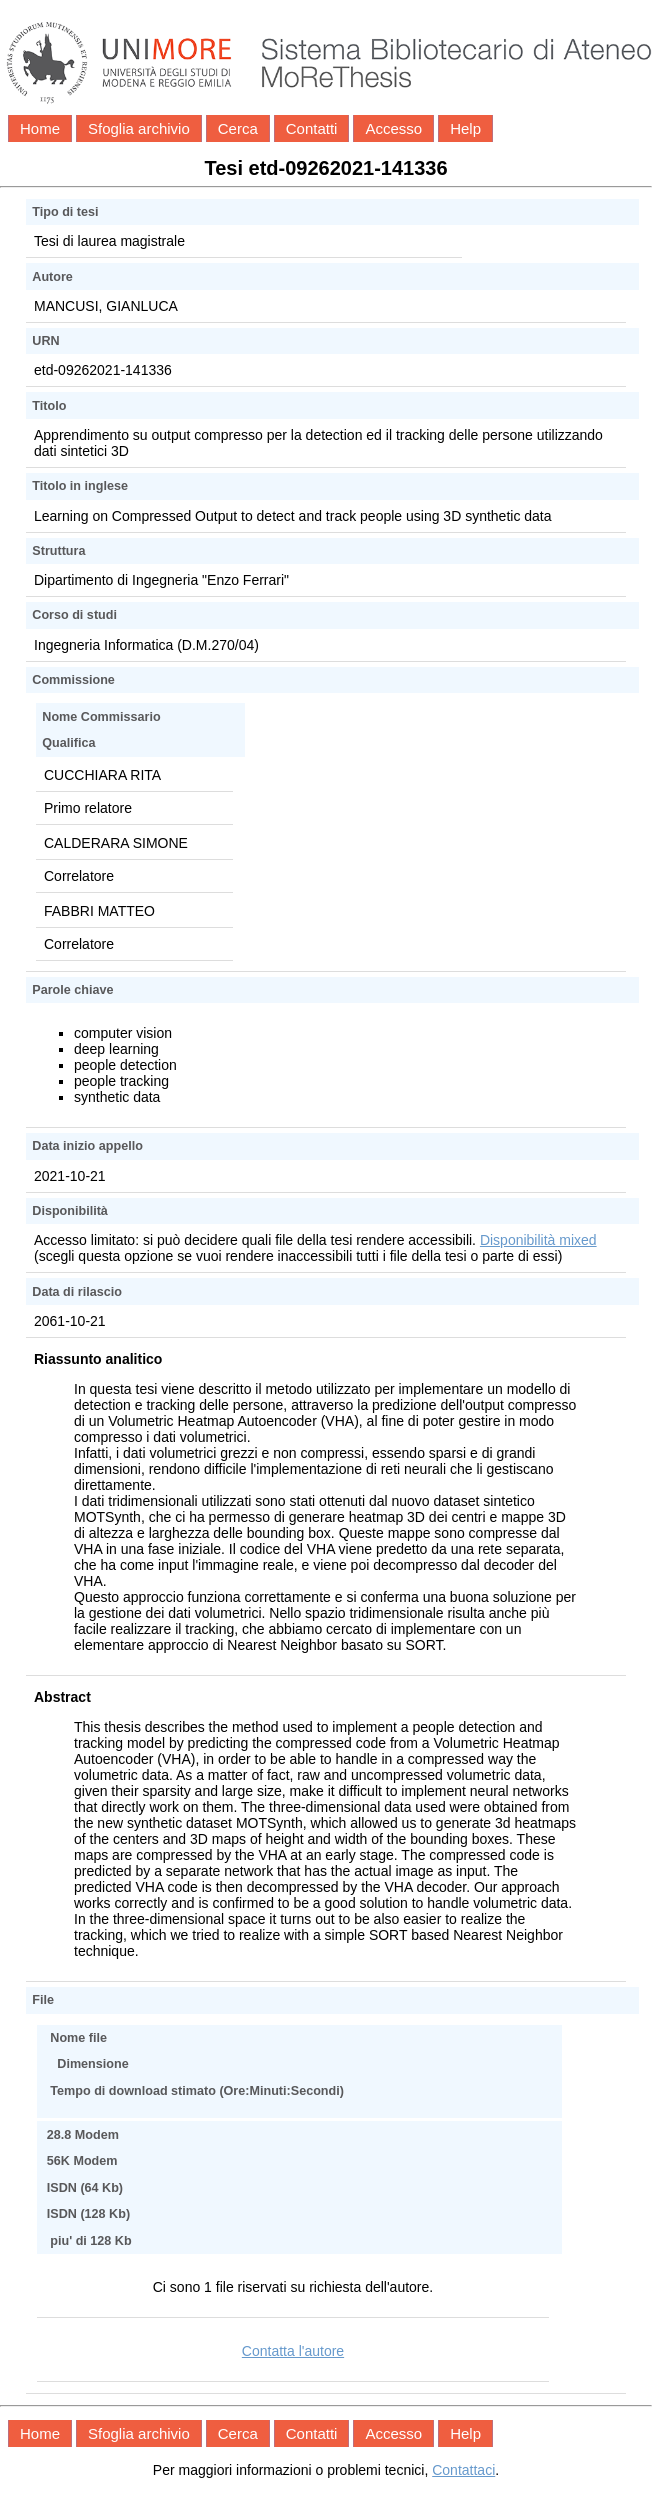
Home (40, 128)
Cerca (238, 128)
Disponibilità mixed (538, 1240)
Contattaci (463, 2470)
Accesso (393, 128)
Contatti (312, 128)
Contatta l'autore (293, 2351)
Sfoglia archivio (139, 128)
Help (465, 128)
